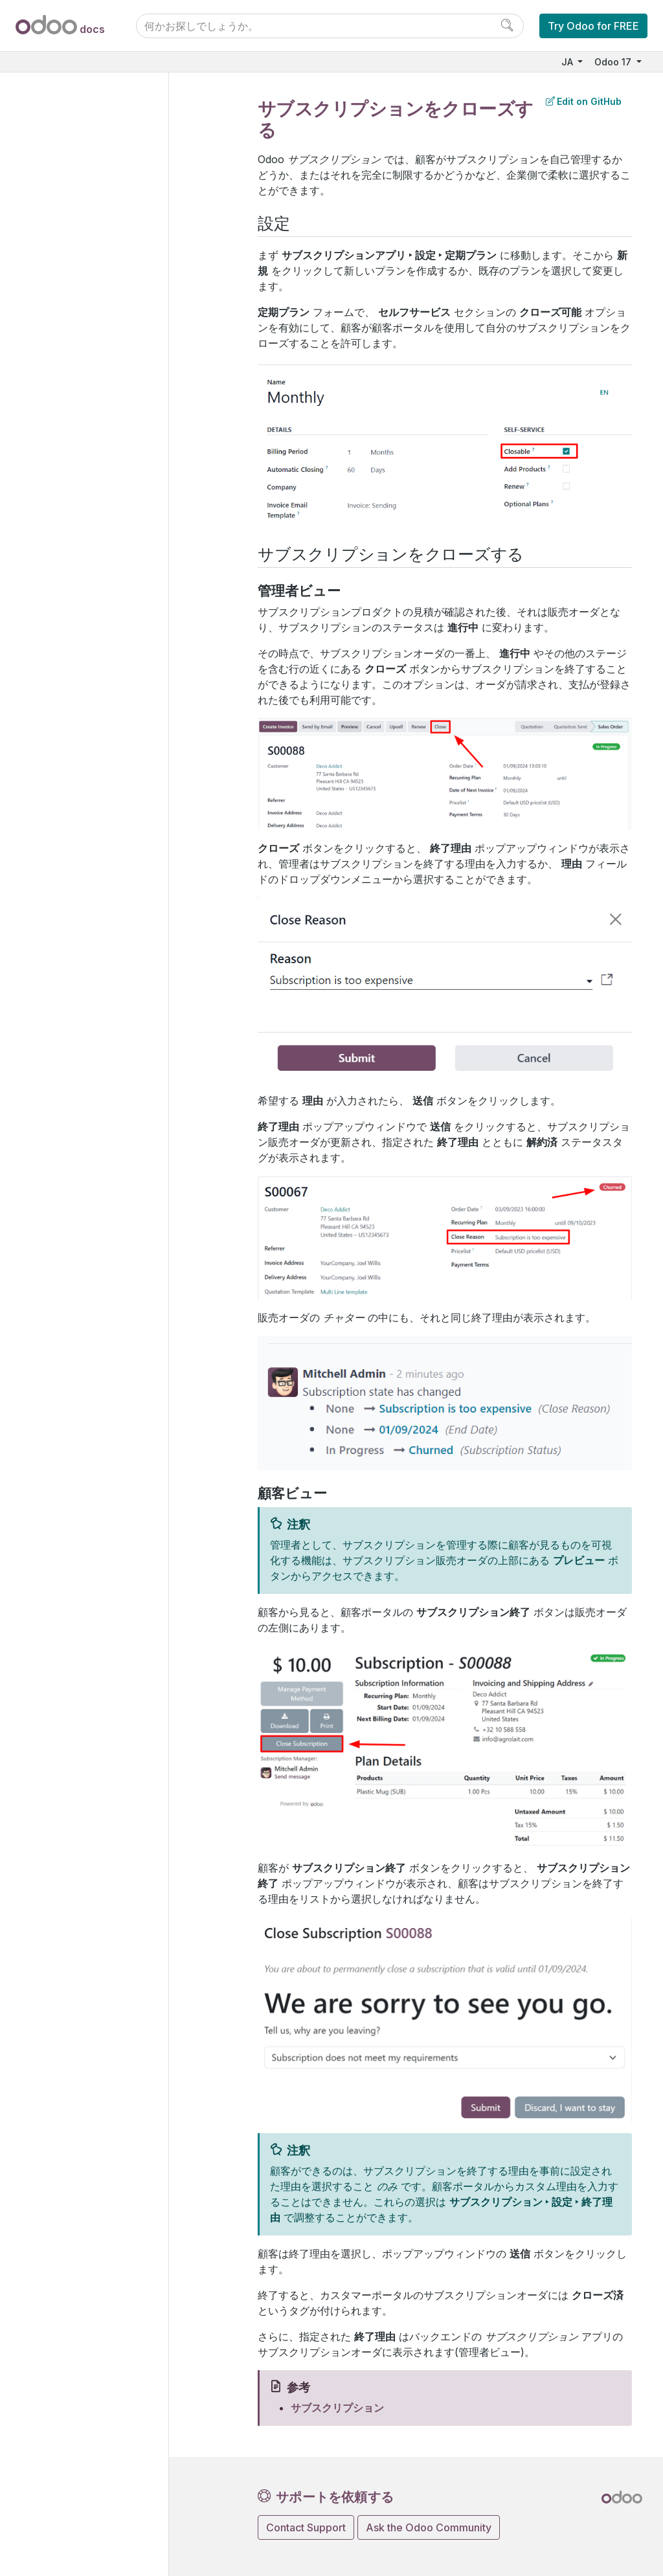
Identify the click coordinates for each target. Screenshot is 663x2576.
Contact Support (306, 2527)
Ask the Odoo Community (428, 2527)
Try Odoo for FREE (593, 25)
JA (568, 61)
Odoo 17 (614, 61)
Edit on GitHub (584, 101)
